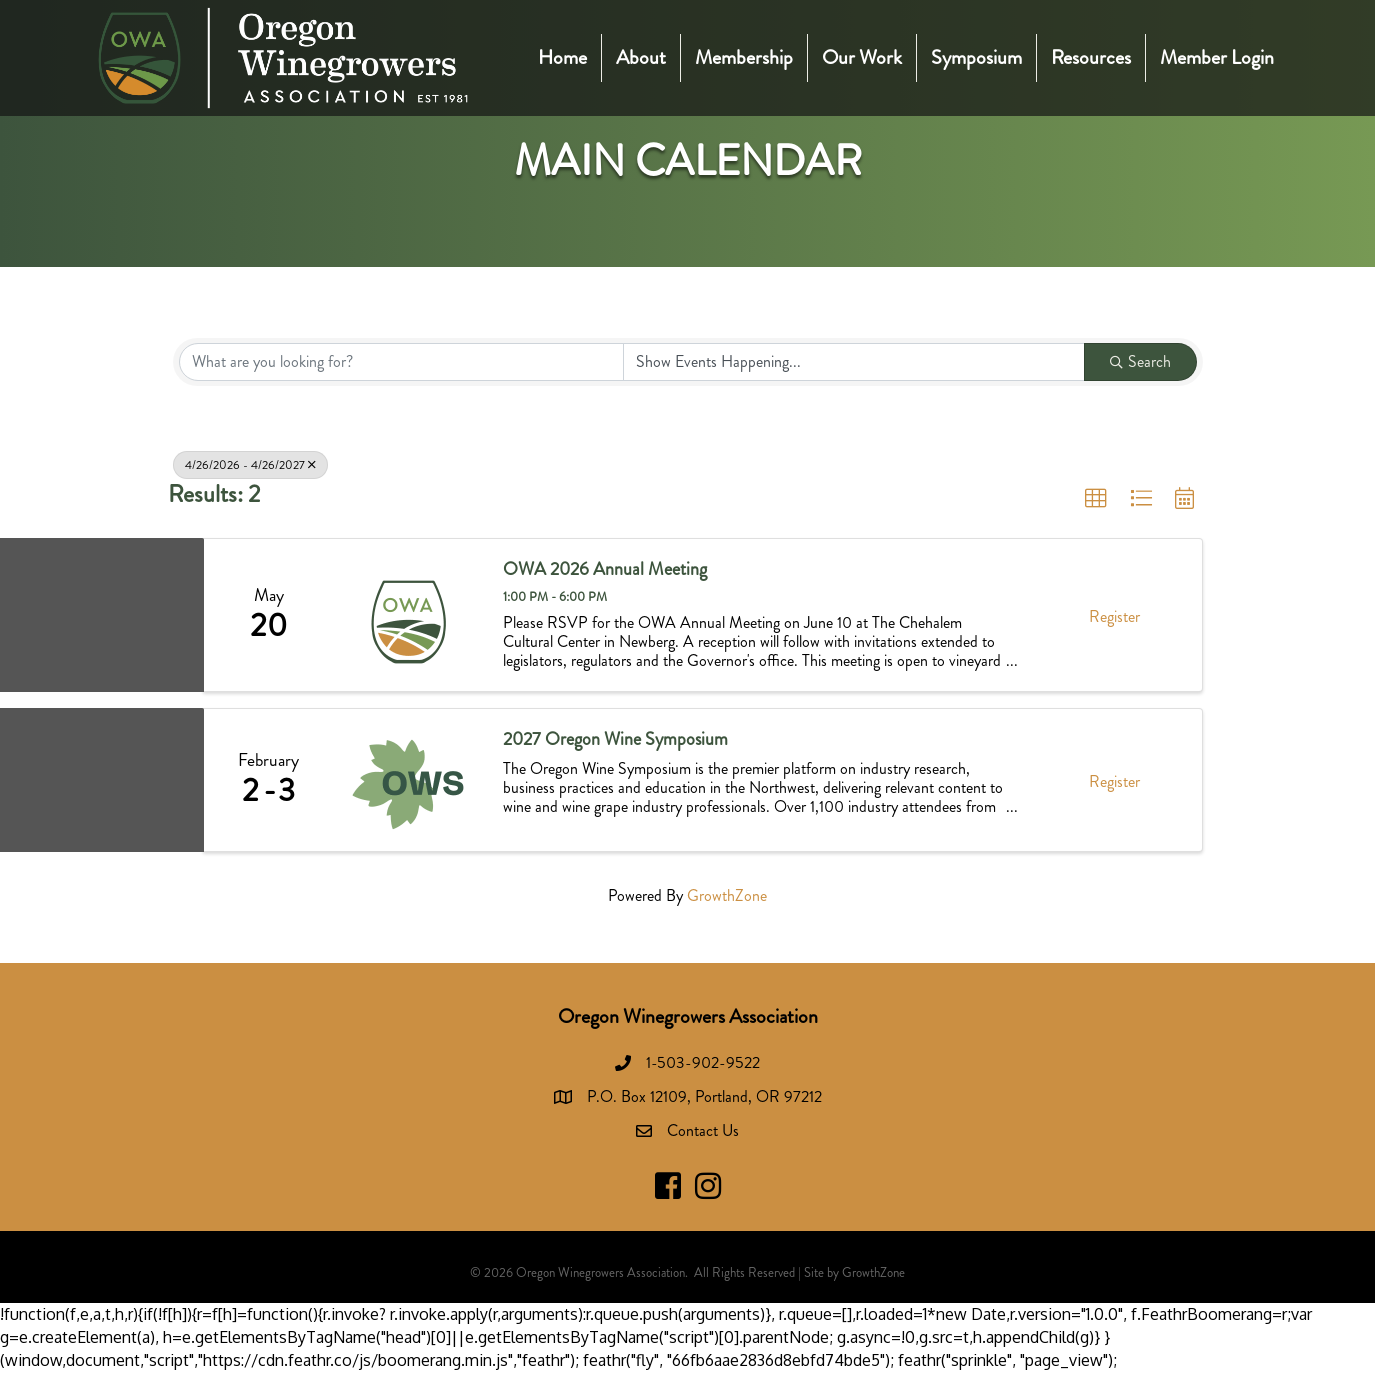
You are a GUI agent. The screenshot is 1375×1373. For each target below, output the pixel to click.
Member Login (1217, 57)
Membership (744, 57)
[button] (1096, 499)
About (641, 57)
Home (562, 57)
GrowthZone (727, 895)
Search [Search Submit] (1140, 361)
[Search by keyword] (402, 362)
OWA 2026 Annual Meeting (605, 570)
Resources (1091, 57)
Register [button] (1114, 616)
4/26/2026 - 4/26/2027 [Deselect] (250, 465)
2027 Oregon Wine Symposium (615, 740)
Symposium (976, 57)
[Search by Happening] (854, 362)
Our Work (862, 57)
